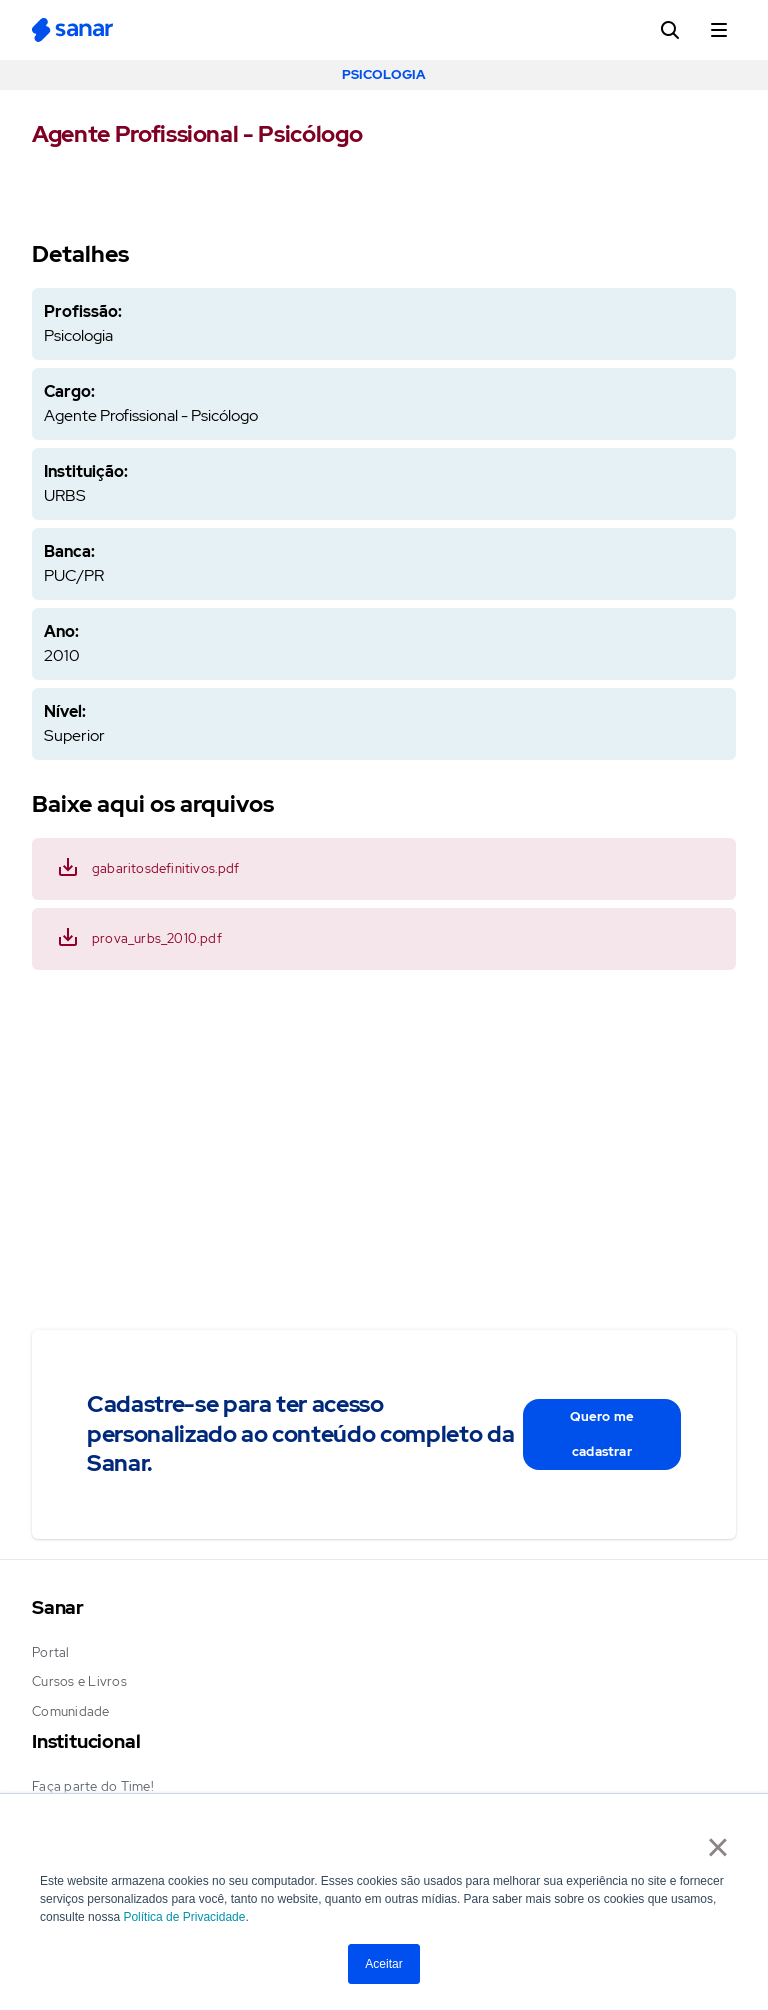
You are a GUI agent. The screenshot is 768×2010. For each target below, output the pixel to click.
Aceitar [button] (383, 1964)
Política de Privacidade (184, 1917)
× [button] (717, 1847)
